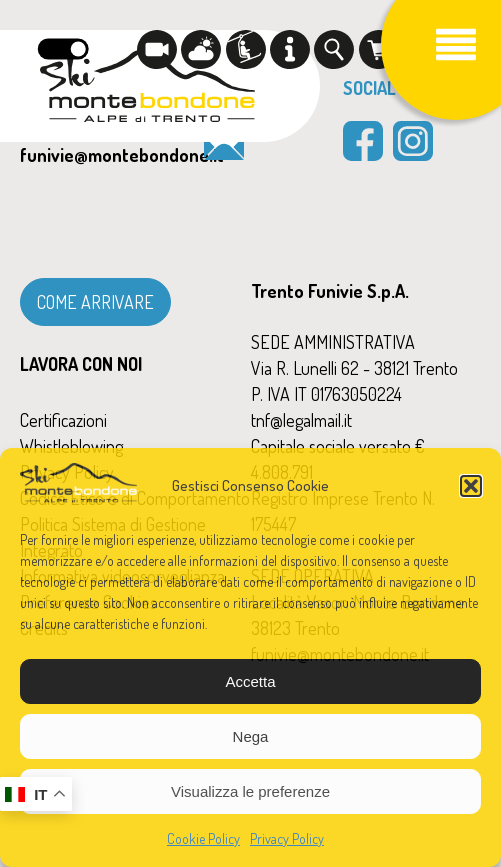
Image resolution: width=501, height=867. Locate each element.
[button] (471, 486)
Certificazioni (63, 420)
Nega (251, 736)
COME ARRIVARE (95, 302)
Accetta (250, 681)
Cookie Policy (203, 838)
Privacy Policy (287, 838)
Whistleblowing (71, 446)
